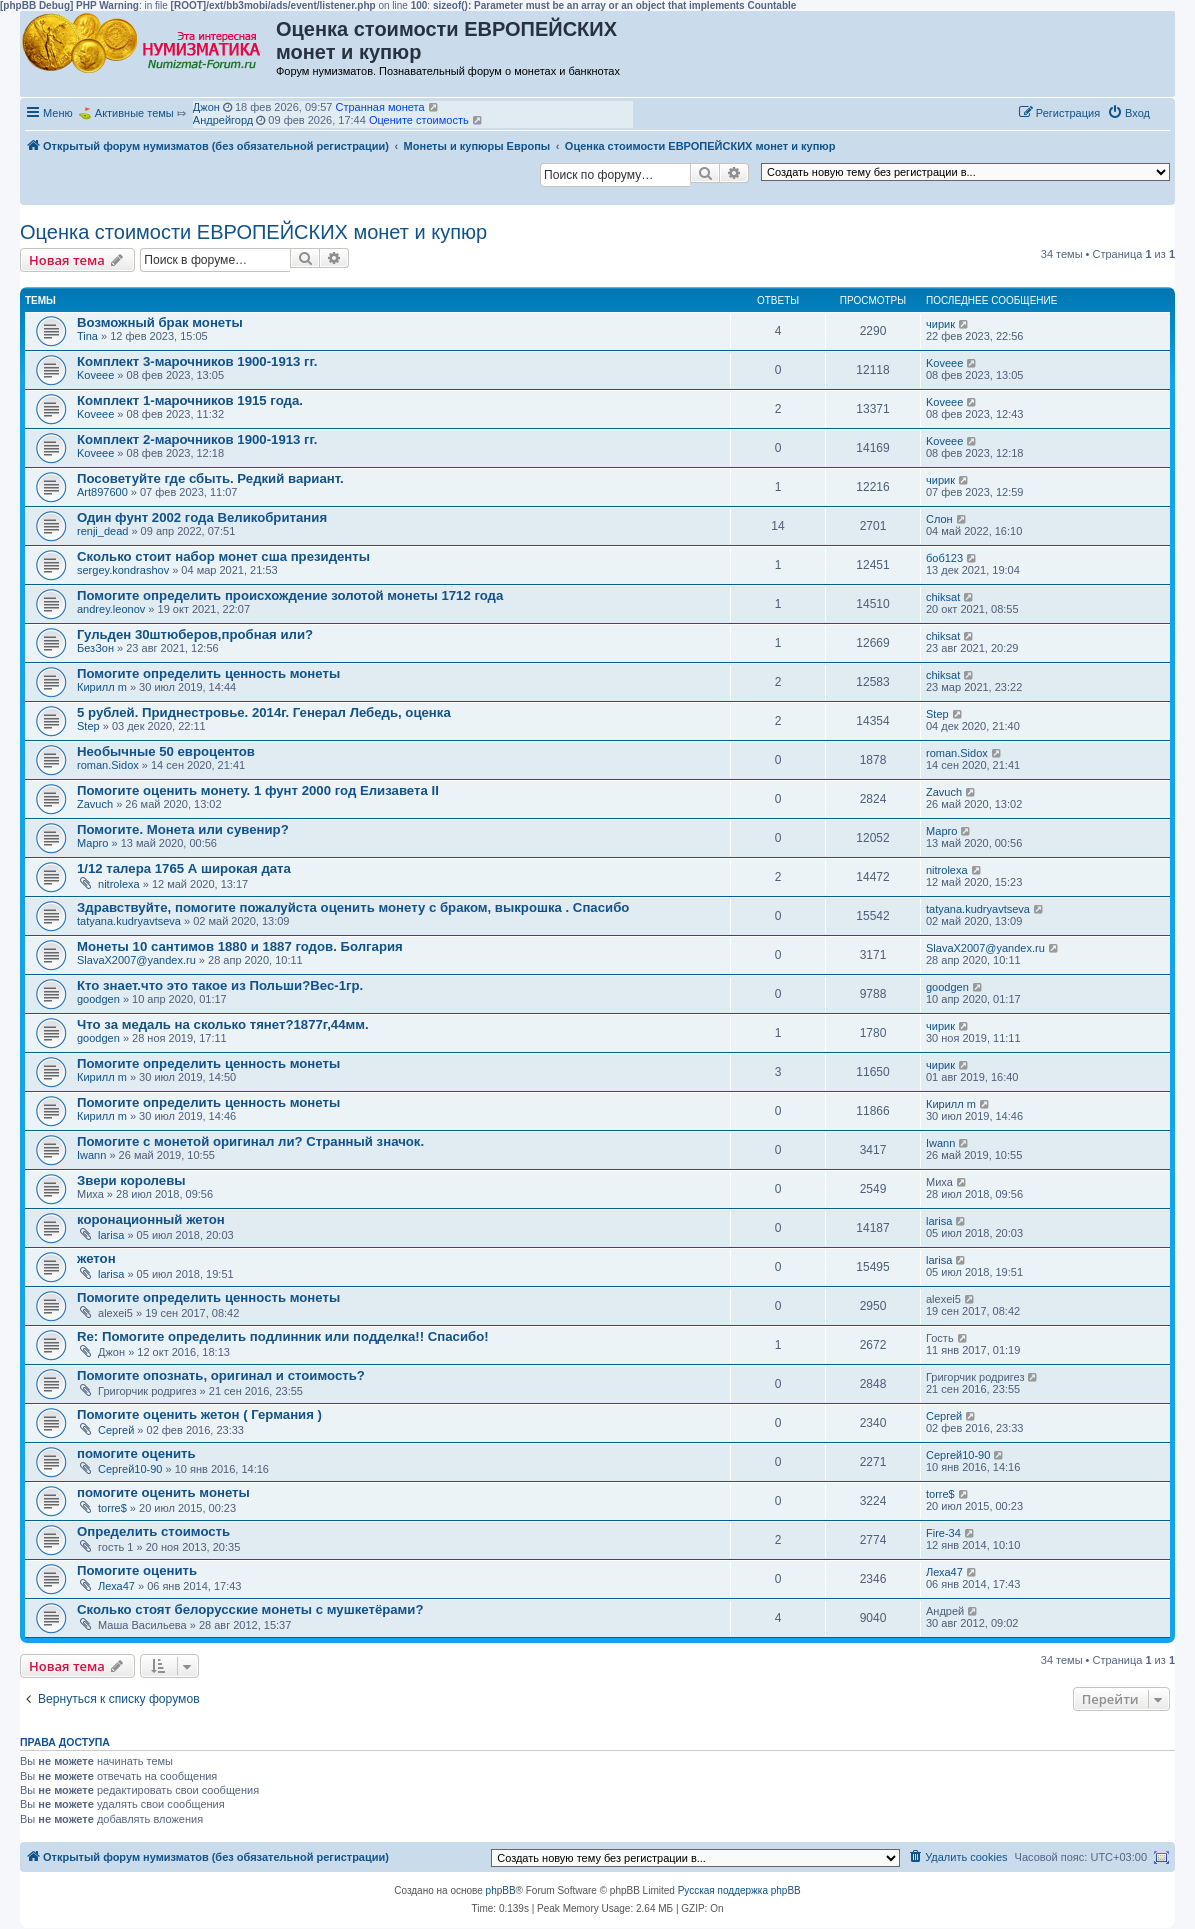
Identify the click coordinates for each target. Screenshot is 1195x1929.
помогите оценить (136, 1453)
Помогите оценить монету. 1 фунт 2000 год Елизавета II (258, 790)
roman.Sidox (108, 765)
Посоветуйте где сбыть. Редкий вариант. (210, 478)
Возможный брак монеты (160, 322)
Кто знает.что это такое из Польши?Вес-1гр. (220, 985)
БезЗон (95, 648)
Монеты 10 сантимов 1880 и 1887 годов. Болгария (240, 946)
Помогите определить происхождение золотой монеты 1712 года (290, 595)
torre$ (112, 1508)
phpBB (501, 1890)
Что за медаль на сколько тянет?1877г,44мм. (223, 1024)
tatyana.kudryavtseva (129, 921)
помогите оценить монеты (163, 1492)
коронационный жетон (151, 1219)
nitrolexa (119, 884)
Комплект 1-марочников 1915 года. (190, 400)
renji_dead (102, 531)
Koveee (95, 375)
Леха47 (116, 1586)
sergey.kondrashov (123, 570)
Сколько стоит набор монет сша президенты (223, 556)
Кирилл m (102, 687)
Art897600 (102, 492)
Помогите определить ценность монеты (208, 673)
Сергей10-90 (130, 1469)
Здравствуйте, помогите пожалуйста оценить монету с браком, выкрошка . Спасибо (353, 907)
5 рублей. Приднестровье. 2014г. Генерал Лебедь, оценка (264, 712)
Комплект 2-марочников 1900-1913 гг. (197, 439)
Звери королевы (131, 1180)
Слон (939, 519)
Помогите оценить (137, 1570)
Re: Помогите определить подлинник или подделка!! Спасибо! (283, 1336)
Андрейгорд (223, 120)
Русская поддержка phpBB (739, 1890)
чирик (940, 324)
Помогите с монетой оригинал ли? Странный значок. (250, 1141)
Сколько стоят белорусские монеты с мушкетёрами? (250, 1609)
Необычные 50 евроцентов (166, 751)
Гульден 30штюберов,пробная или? (195, 634)
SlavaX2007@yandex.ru (136, 960)
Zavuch (95, 804)
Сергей (116, 1430)
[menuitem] (1128, 113)
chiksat (943, 597)
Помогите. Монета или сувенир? (183, 829)
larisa (111, 1235)
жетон (96, 1258)
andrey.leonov (111, 609)
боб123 (944, 558)
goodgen (98, 999)
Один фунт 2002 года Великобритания (202, 517)
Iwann (91, 1155)
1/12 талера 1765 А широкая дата (184, 868)
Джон (206, 107)
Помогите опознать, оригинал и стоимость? (221, 1375)
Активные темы (134, 113)
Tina (87, 336)
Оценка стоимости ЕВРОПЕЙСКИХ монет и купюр (253, 232)
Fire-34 (943, 1533)
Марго (92, 843)
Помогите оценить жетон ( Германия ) (199, 1414)
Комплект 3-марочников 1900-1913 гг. (197, 361)
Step (88, 726)
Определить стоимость (153, 1531)
